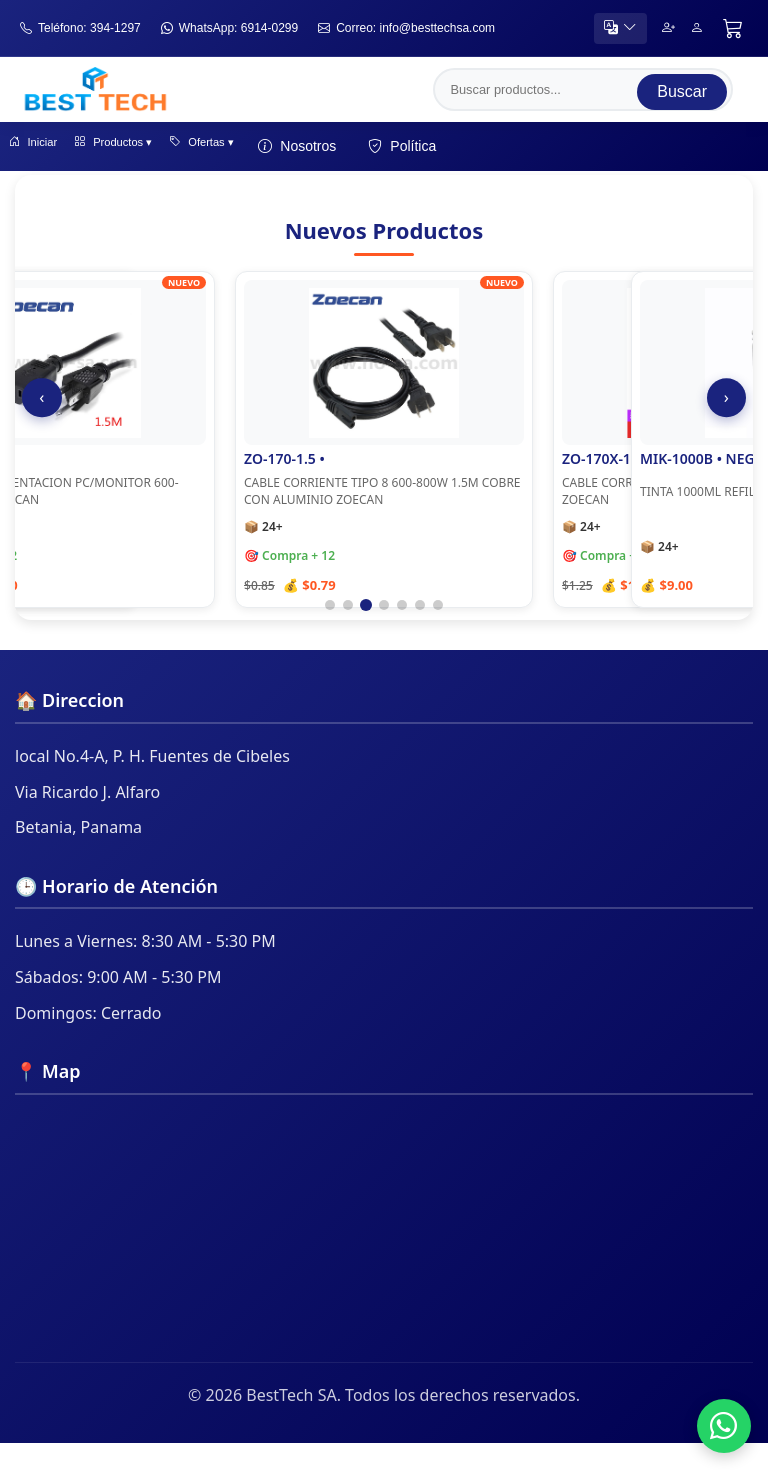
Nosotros (385, 150)
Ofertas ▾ (274, 150)
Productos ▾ (155, 150)
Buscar (682, 90)
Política (490, 150)
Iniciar (45, 150)
